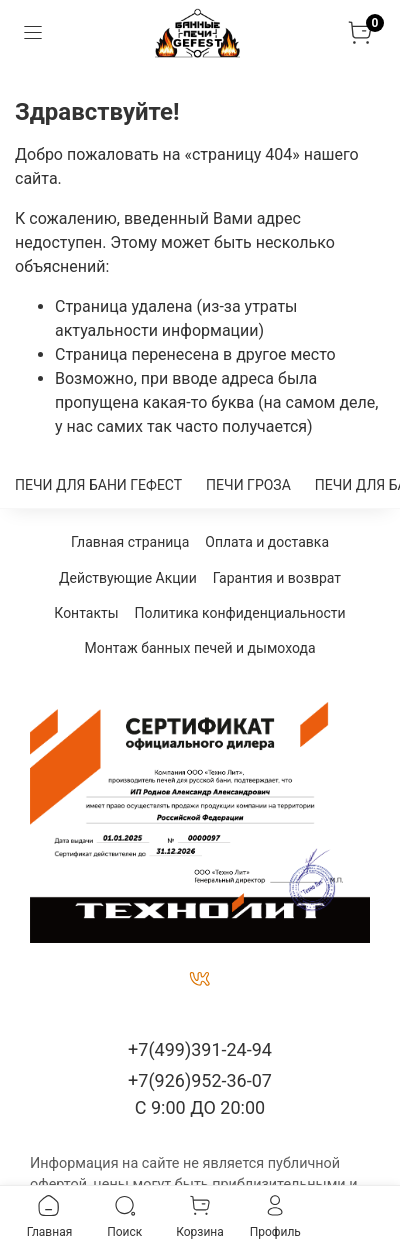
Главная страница (130, 542)
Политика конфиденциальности (240, 613)
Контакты (86, 613)
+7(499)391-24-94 (200, 1049)
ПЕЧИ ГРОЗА (248, 485)
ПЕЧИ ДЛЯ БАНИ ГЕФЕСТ (98, 485)
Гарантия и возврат (277, 578)
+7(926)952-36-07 (200, 1080)
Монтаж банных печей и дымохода (199, 648)
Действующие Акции (128, 578)
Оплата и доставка (267, 542)
